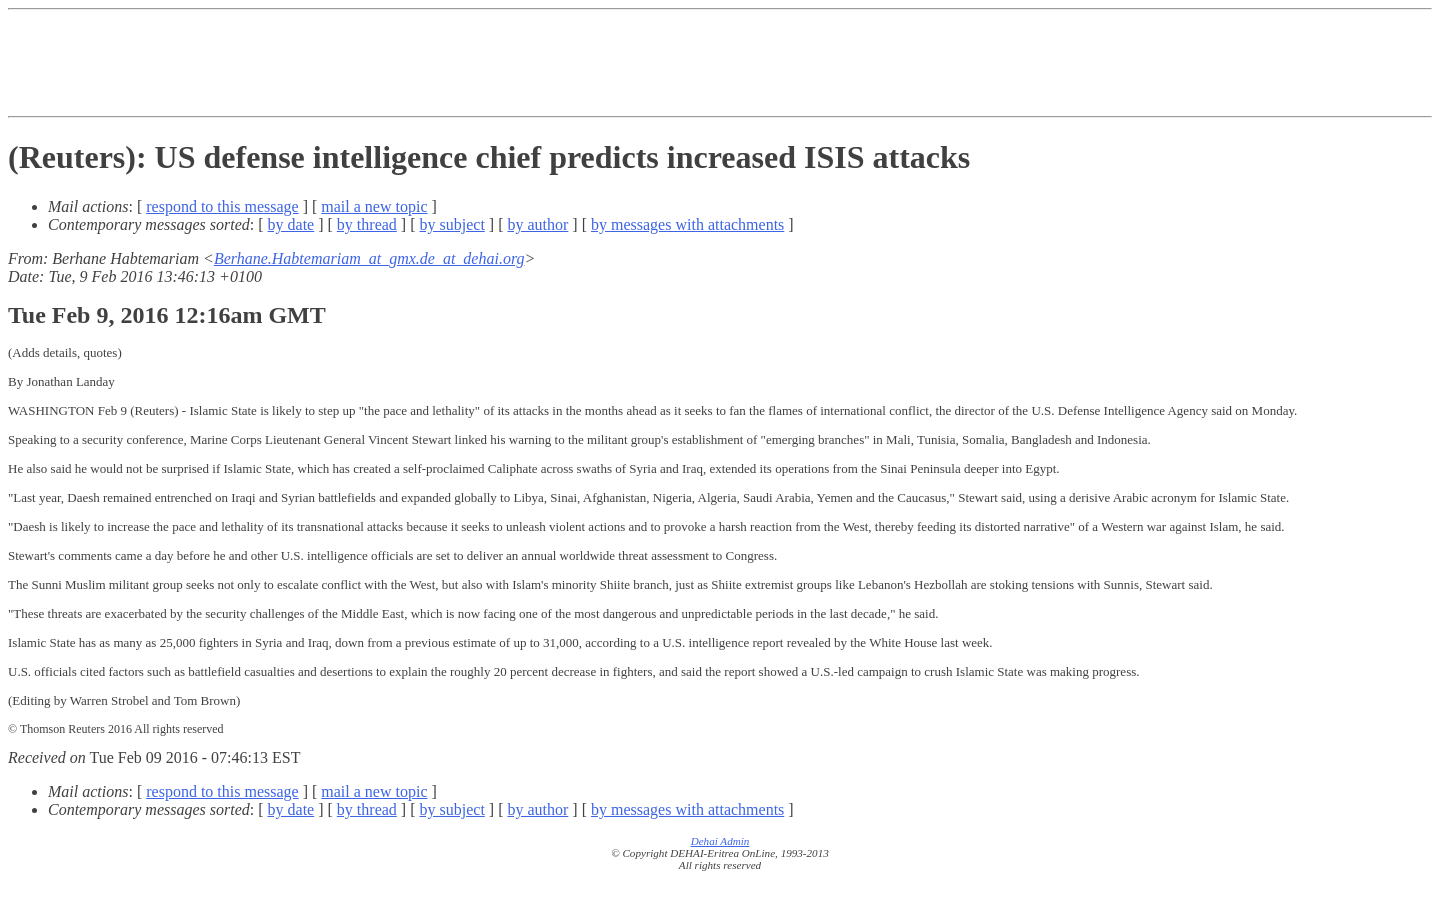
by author (537, 224)
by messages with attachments (687, 224)
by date (291, 224)
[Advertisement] (720, 63)
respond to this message (222, 206)
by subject (452, 224)
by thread (367, 224)
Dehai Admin (720, 841)
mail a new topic (374, 206)
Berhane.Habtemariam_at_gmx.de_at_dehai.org (369, 258)
